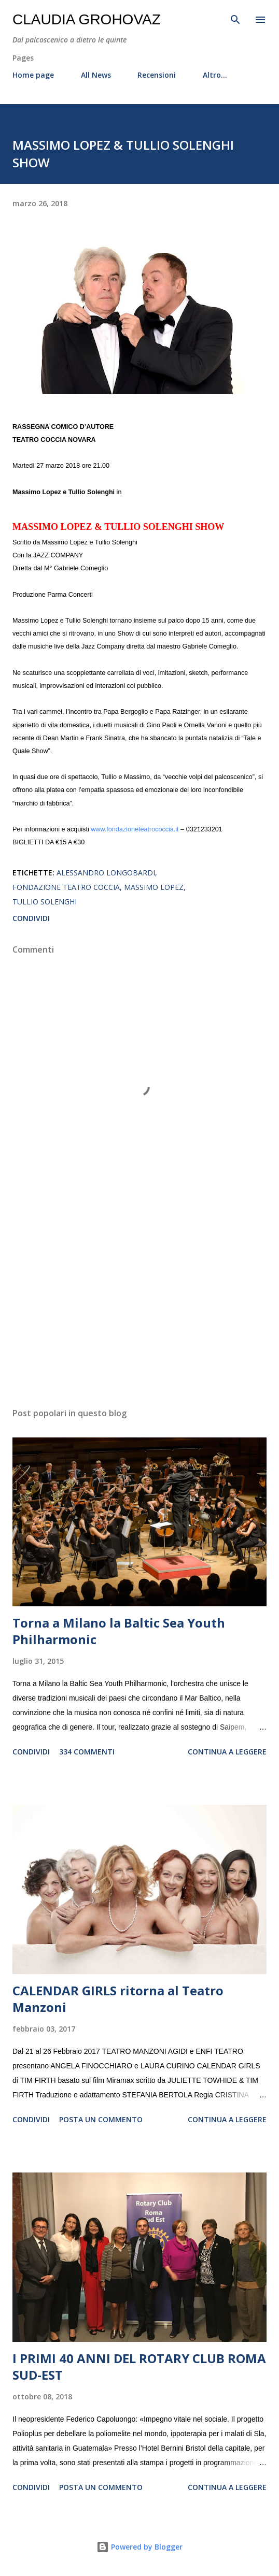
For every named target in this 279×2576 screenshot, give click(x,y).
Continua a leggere (227, 1752)
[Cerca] (235, 18)
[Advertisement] (139, 1301)
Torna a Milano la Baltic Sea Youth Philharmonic (118, 1631)
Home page (33, 75)
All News (96, 75)
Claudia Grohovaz (86, 19)
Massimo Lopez (154, 887)
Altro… (215, 75)
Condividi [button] (31, 918)
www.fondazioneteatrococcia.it (134, 829)
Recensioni (156, 75)
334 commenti (87, 1752)
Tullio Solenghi (44, 901)
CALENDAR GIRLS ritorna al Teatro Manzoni (118, 1999)
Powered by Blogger (139, 2547)
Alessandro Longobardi (106, 872)
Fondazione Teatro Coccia (66, 887)
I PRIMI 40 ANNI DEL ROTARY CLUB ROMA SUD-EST (139, 2366)
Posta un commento (101, 2119)
